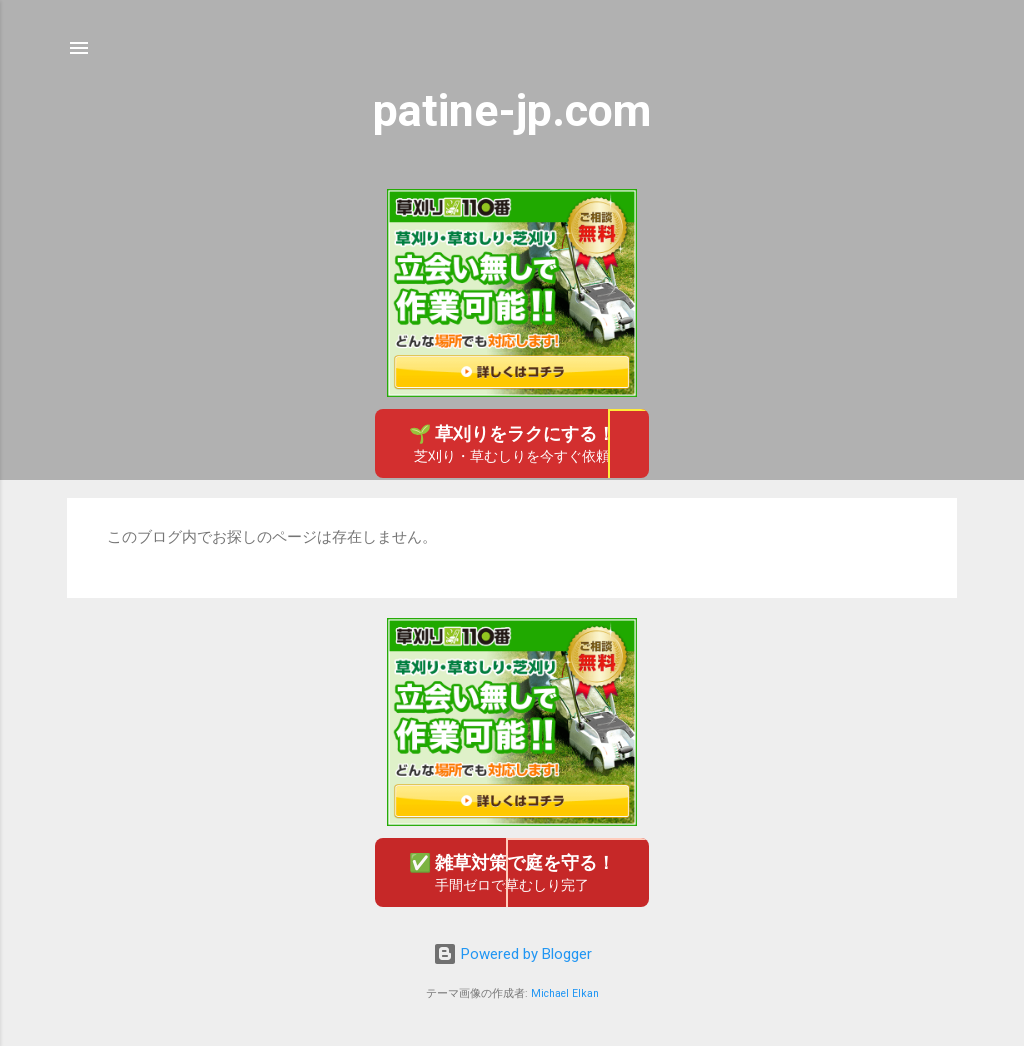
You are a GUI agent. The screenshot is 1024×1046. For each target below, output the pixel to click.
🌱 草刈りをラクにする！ (512, 444)
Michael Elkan (565, 993)
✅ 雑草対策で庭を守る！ (512, 873)
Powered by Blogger (512, 954)
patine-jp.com (512, 110)
